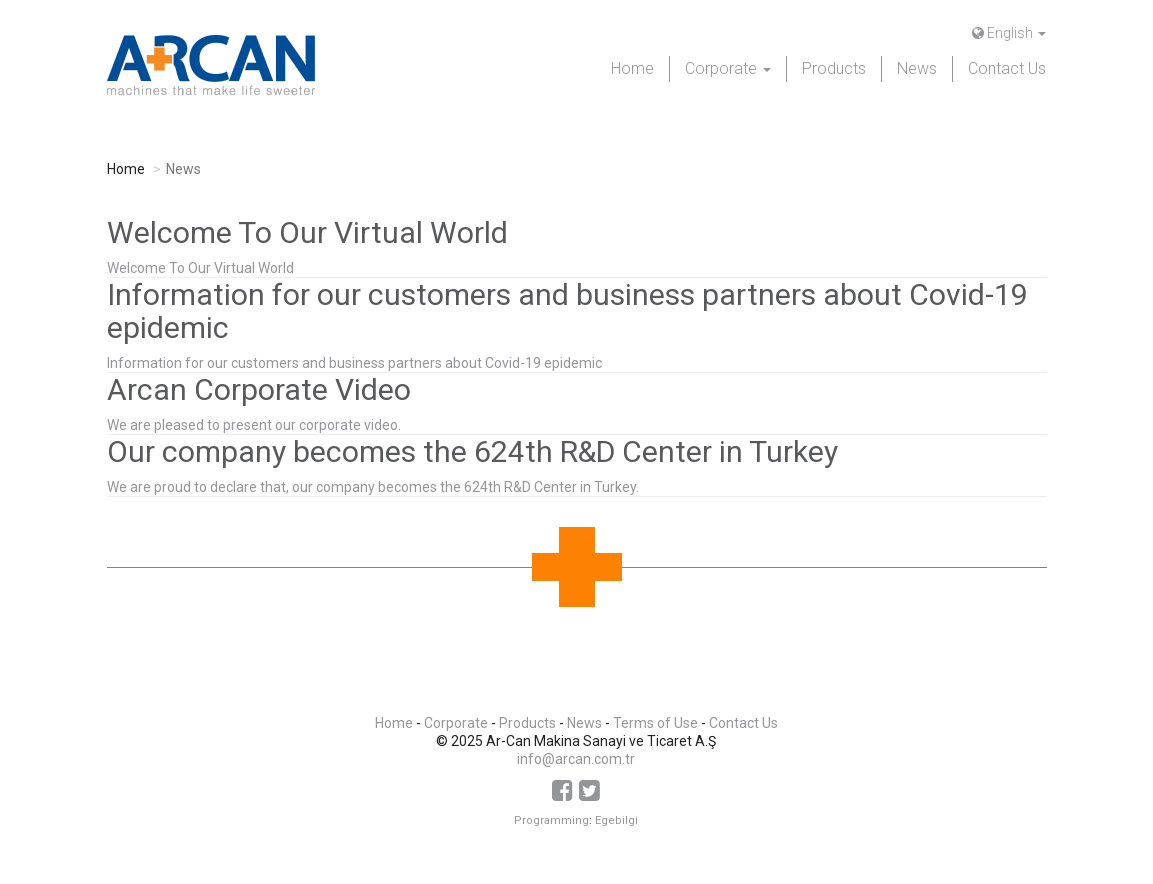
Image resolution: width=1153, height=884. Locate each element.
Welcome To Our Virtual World (200, 268)
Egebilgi (616, 820)
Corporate (456, 723)
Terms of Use (655, 723)
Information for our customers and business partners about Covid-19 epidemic (354, 363)
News (917, 68)
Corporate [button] (728, 68)
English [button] (1009, 33)
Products (834, 68)
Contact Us (1007, 68)
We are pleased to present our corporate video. (254, 425)
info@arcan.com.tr (576, 759)
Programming (551, 820)
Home (632, 68)
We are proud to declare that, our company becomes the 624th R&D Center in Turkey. (373, 487)
